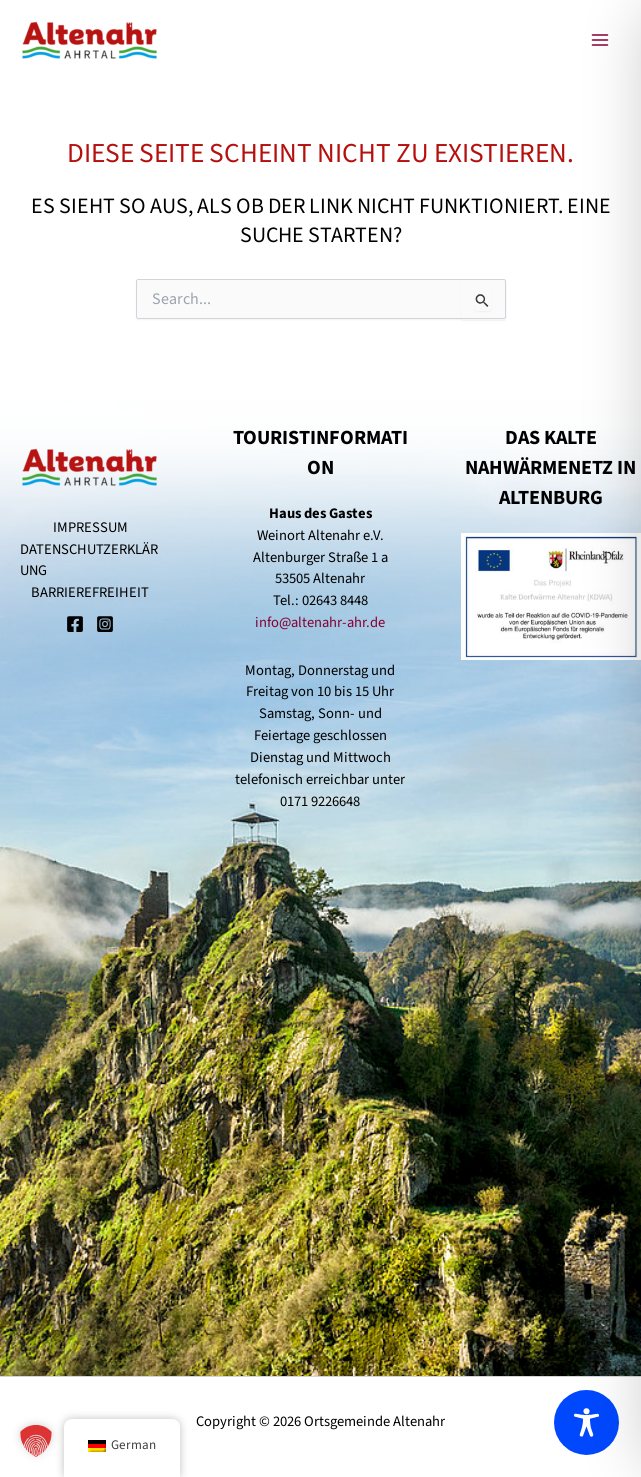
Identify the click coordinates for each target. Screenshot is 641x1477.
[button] (36, 1441)
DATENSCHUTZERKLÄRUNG (89, 560)
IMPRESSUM (90, 527)
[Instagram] (105, 626)
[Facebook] (75, 626)
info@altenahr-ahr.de (320, 622)
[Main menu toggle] (600, 40)
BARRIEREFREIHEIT (90, 592)
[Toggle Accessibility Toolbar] (586, 1422)
